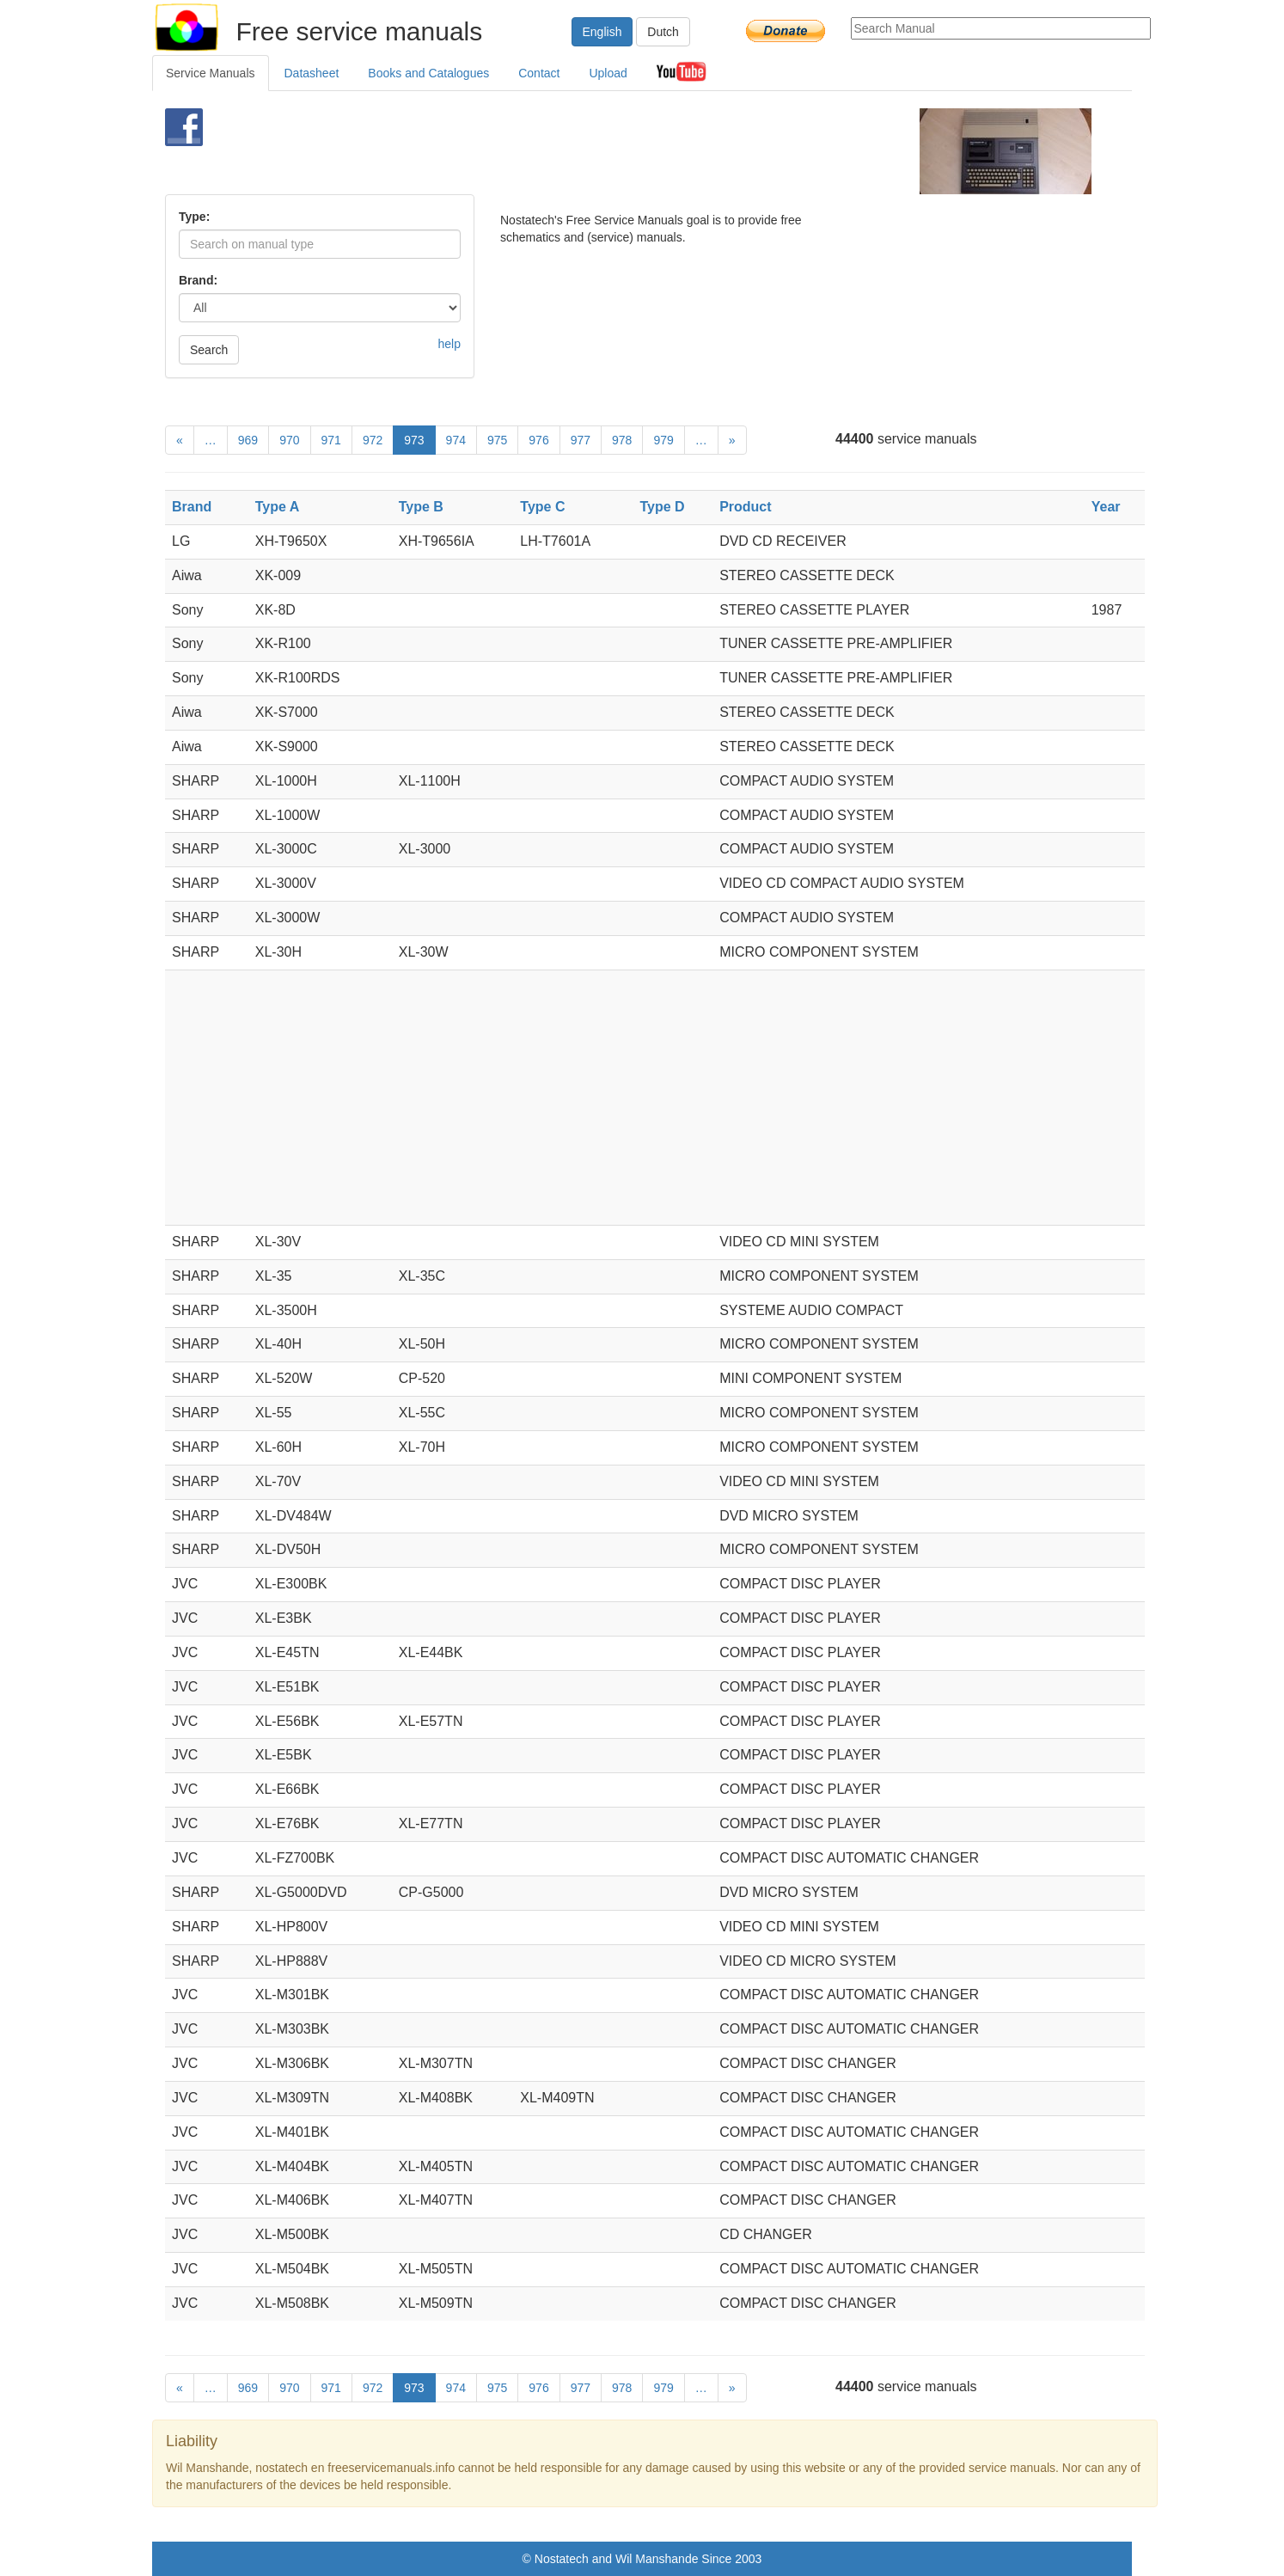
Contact (538, 73)
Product (745, 506)
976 (538, 440)
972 (372, 440)
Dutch (663, 32)
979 (663, 440)
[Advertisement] (613, 151)
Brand (191, 506)
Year (1106, 506)
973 (414, 440)
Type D (661, 506)
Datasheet (311, 73)
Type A (277, 506)
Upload (608, 73)
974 (456, 440)
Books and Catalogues (428, 73)
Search (209, 350)
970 (289, 440)
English (602, 32)
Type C (542, 506)
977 (580, 440)
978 (622, 440)
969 (248, 440)
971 (331, 440)
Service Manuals (210, 73)
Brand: (198, 280)
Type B (421, 506)
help (449, 344)
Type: (194, 216)
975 (497, 440)
